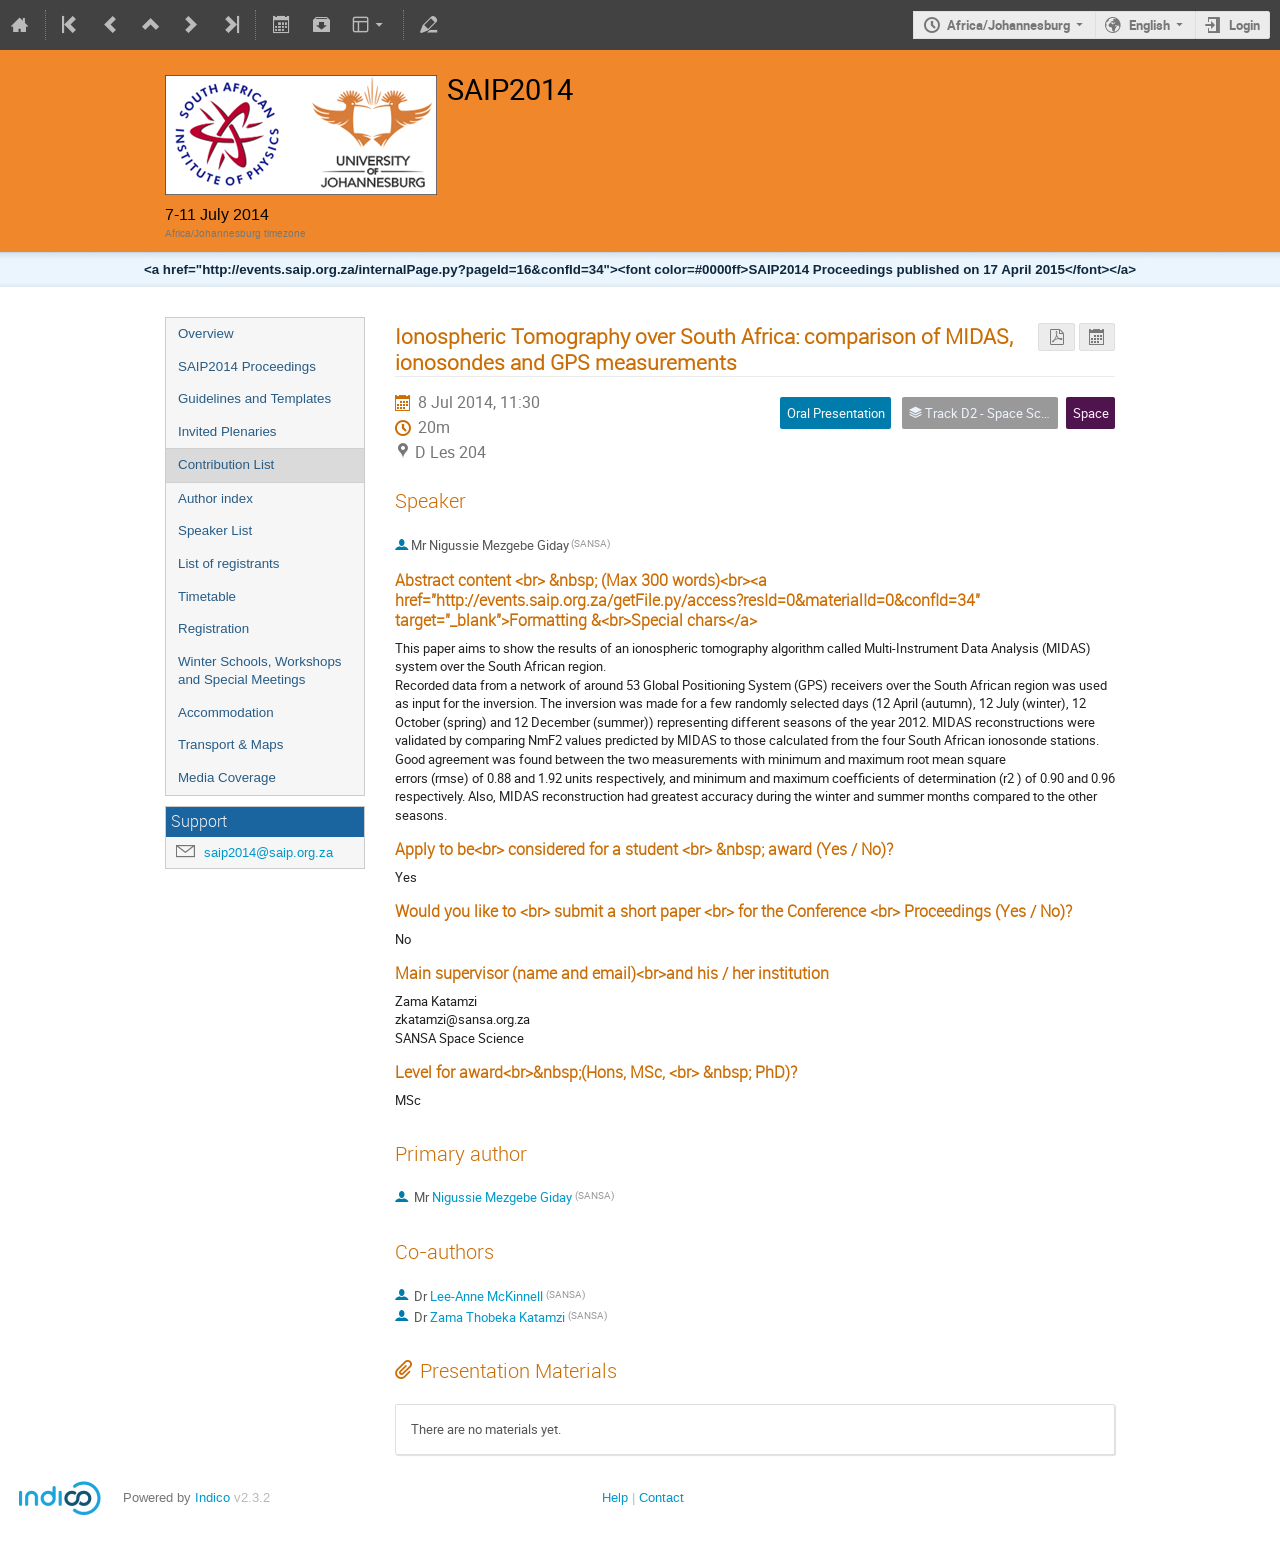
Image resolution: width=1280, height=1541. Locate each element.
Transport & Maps (230, 744)
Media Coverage (227, 777)
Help (615, 1497)
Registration (213, 628)
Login (1244, 25)
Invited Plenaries (227, 431)
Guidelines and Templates (254, 398)
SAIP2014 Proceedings (247, 366)
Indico (212, 1497)
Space (1091, 413)
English (1149, 25)
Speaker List (215, 530)
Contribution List (226, 464)
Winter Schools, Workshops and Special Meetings (259, 671)
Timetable (207, 596)
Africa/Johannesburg (1008, 25)
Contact (661, 1497)
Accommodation (226, 712)
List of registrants (228, 563)
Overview (206, 333)
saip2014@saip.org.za (268, 852)
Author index (215, 498)
